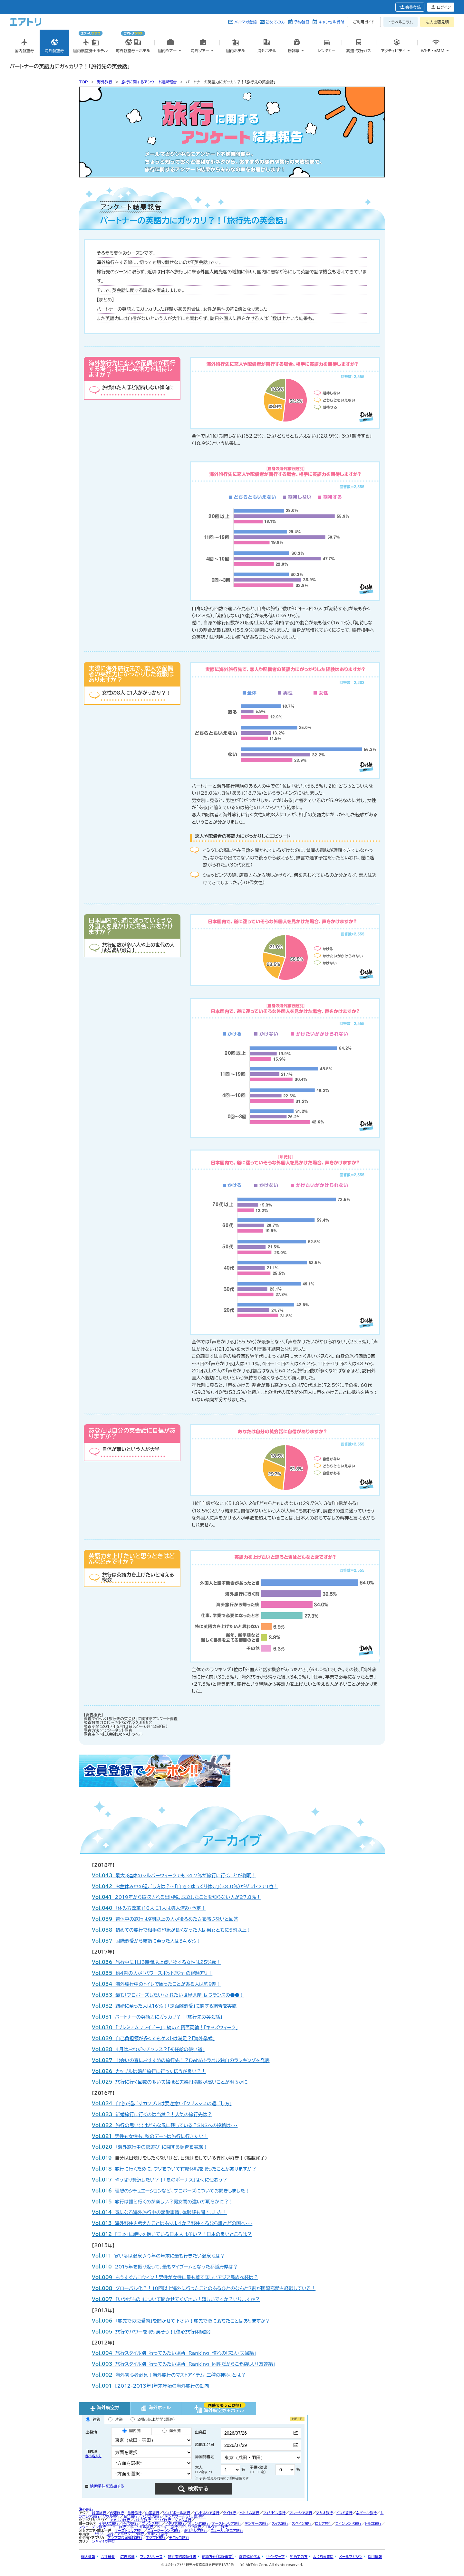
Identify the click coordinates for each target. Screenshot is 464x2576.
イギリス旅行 (109, 2523)
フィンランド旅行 (348, 2523)
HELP (297, 2418)
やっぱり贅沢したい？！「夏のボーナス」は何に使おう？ (159, 2179)
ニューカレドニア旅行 (226, 2530)
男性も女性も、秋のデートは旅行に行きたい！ (150, 2136)
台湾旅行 (117, 2512)
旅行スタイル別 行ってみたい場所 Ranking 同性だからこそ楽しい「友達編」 (183, 2364)
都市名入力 (93, 2456)
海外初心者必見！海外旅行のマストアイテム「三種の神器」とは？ (169, 2374)
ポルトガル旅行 (141, 2527)
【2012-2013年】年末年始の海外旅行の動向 (150, 2385)
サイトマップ (275, 2556)
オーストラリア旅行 (226, 2523)
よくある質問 (323, 2556)
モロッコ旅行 (179, 2537)
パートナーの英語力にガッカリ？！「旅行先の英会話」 (157, 2016)
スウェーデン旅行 (92, 2527)
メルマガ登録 (245, 22)
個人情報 (88, 2556)
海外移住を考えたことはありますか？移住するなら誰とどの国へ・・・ (172, 2223)
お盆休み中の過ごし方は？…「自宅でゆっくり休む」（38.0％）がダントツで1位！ (185, 1886)
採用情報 (375, 2556)
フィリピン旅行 (274, 2512)
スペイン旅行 (302, 2523)
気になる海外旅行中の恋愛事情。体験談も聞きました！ (159, 2212)
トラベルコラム (400, 22)
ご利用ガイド (364, 22)
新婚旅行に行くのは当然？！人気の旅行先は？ (152, 2114)
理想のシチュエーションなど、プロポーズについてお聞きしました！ (170, 2190)
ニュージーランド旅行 (163, 2530)
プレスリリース (151, 2556)
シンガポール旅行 (176, 2512)
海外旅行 (86, 2509)
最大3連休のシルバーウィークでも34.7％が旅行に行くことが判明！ (174, 1875)
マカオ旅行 (324, 2512)
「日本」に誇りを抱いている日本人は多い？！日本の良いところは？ (172, 2234)
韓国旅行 (99, 2512)
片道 (115, 2419)
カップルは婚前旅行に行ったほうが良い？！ (149, 2071)
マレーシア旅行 (300, 2512)
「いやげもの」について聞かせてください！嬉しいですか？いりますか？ (176, 2299)
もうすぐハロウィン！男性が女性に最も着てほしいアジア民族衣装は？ (175, 2277)
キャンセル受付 (331, 22)
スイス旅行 (280, 2523)
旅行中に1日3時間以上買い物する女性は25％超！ (156, 1962)
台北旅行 (130, 2516)
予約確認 (301, 22)
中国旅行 (152, 2512)
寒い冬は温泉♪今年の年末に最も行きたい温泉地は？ (158, 2255)
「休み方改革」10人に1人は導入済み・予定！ (149, 1908)
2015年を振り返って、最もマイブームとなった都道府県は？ (165, 2266)
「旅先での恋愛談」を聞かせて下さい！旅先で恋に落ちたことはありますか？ (181, 2320)
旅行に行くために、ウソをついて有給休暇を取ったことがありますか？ (174, 2168)
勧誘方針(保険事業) (218, 2556)
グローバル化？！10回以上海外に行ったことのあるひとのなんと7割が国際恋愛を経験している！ (203, 2288)
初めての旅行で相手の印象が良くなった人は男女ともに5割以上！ (171, 1929)
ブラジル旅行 (103, 2534)
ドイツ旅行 (130, 2523)
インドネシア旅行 (206, 2512)
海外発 (171, 2431)
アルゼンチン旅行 (130, 2534)
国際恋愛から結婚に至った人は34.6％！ (146, 1940)
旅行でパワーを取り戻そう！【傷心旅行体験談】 (151, 2331)
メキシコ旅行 (158, 2534)
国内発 (131, 2431)
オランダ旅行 (198, 2523)
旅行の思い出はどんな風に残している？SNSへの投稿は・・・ (165, 2125)
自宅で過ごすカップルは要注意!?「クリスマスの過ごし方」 (162, 2103)
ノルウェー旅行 (216, 2527)
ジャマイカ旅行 (103, 2541)
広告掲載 (127, 2556)
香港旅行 (134, 2512)
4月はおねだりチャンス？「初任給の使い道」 (148, 2049)
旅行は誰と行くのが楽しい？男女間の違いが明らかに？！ (162, 2201)
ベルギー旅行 (167, 2527)
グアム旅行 (183, 2520)
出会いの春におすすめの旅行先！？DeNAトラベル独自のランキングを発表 (181, 2060)
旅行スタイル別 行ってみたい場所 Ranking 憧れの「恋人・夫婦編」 (174, 2353)
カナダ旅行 (142, 2520)
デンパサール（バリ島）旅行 (185, 2516)
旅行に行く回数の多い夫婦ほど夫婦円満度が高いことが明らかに (170, 2081)
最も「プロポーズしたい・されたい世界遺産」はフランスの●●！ (168, 1995)
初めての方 (275, 22)
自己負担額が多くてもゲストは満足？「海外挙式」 (153, 2038)
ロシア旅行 (323, 2523)
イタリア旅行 (174, 2523)
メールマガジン (350, 2556)
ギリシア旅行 (191, 2527)
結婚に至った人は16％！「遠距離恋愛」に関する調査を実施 (164, 2005)
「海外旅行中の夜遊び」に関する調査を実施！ (150, 2147)
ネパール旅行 (366, 2512)
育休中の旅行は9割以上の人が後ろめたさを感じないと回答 (165, 1919)
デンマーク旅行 (256, 2523)
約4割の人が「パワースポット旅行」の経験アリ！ (152, 1973)
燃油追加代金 (249, 2556)
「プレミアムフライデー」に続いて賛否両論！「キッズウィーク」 (165, 2027)
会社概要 (108, 2556)
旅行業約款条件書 (182, 2556)
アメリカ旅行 (120, 2520)
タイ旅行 (229, 2512)
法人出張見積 (437, 22)
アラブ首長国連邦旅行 (125, 2537)
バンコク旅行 (151, 2516)
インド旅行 (344, 2512)
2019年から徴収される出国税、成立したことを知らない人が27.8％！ (176, 1897)
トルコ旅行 (373, 2523)
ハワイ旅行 (162, 2520)
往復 (93, 2419)
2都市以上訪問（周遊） (152, 2419)
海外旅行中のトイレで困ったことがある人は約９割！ (156, 1984)
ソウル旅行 (111, 2516)
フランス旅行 (152, 2523)
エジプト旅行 (155, 2537)
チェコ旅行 (117, 2527)
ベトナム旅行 (249, 2512)
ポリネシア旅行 (195, 2530)
